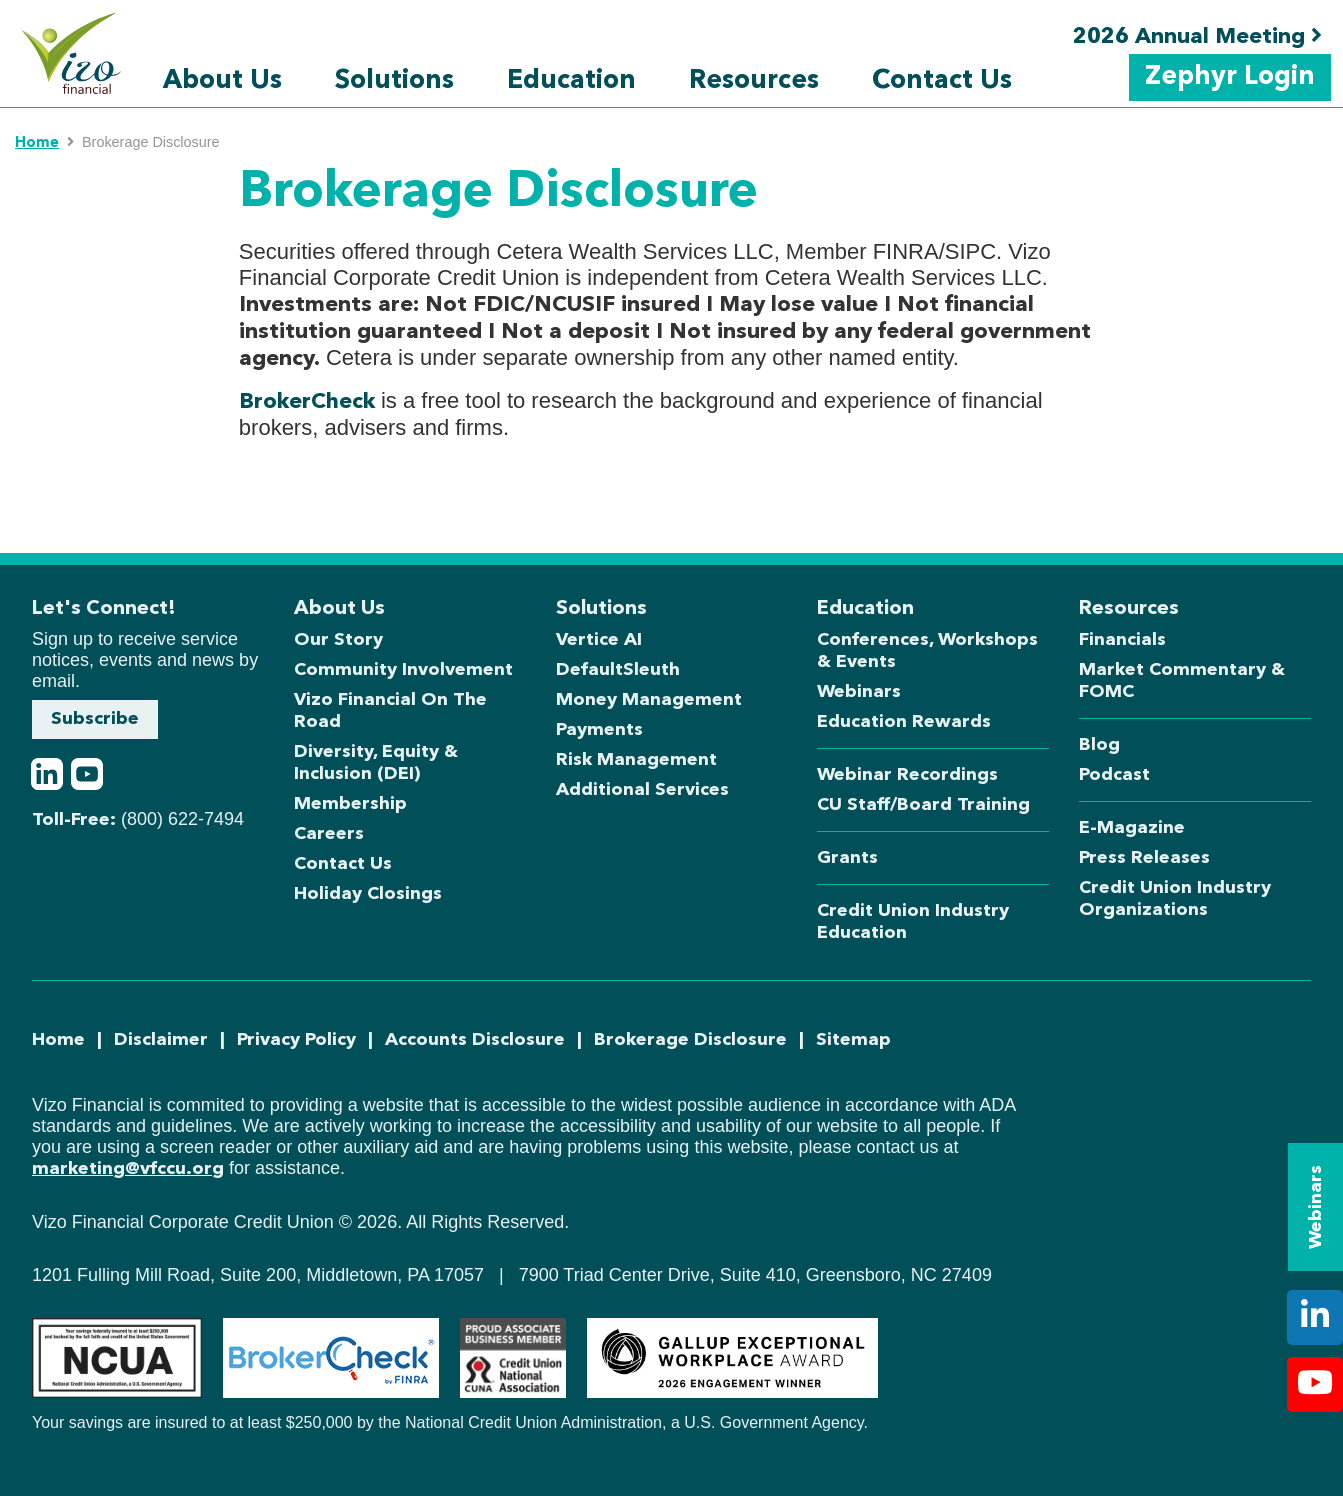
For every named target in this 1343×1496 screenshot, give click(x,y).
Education (571, 81)
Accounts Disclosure (475, 1040)
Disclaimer (161, 1040)
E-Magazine (1132, 828)
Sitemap (853, 1040)
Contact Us (942, 81)
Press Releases (1144, 858)
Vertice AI (599, 640)
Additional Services (642, 790)
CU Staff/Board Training (923, 805)
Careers (329, 834)
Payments (599, 730)
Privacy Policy (296, 1040)
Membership (350, 804)
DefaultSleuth (618, 670)
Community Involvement (403, 670)
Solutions (394, 81)
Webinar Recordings (907, 775)
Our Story (338, 640)
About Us (222, 81)
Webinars (859, 692)
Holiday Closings (368, 894)
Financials (1122, 640)
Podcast (1114, 775)
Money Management (649, 700)
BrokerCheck (307, 402)
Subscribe (95, 719)
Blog (1099, 745)
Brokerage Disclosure (690, 1040)
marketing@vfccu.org (128, 1169)
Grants (847, 858)
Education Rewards (904, 722)
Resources (754, 81)
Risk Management (636, 760)
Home (37, 143)
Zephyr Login (1230, 77)
